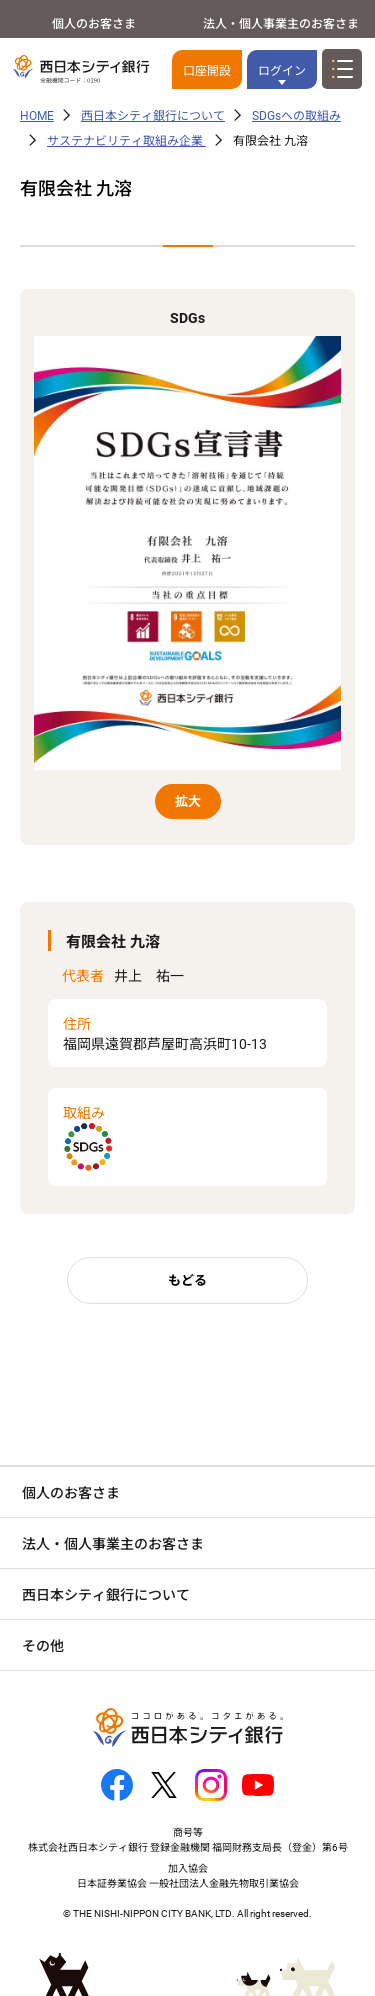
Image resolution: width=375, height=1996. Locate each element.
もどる (187, 1280)
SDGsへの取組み (296, 116)
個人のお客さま (94, 24)
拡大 (188, 801)
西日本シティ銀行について (153, 116)
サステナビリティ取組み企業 (126, 141)
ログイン (282, 71)
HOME (37, 116)
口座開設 (207, 71)
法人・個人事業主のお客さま (281, 24)
